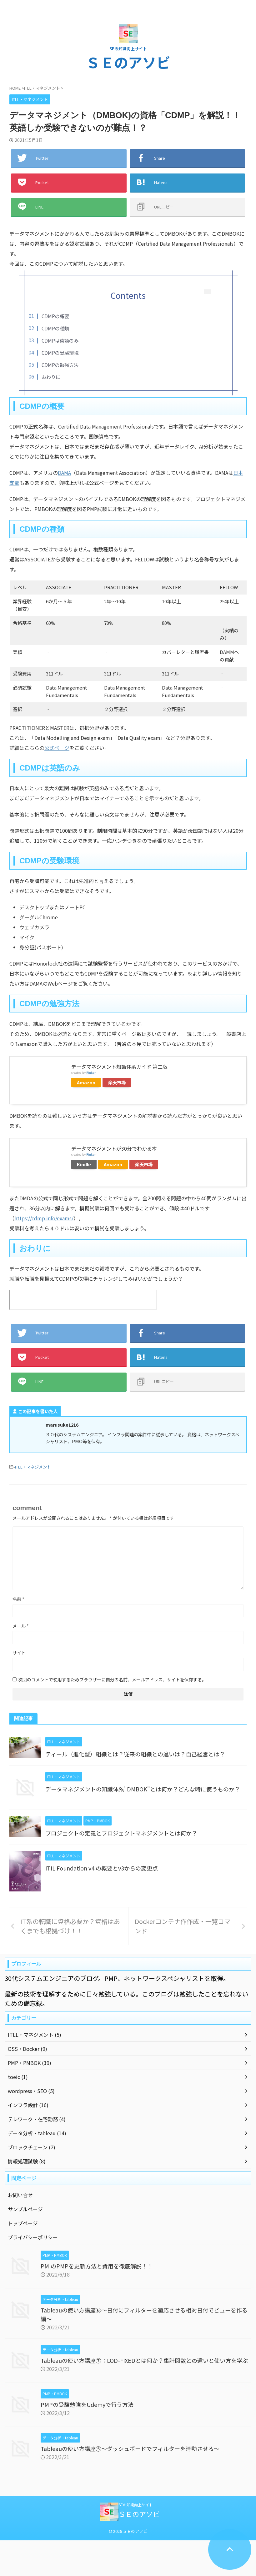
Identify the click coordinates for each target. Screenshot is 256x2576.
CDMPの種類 (55, 328)
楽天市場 (117, 1082)
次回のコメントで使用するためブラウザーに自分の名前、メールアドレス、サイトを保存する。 (112, 1679)
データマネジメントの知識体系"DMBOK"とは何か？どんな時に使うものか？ (142, 1789)
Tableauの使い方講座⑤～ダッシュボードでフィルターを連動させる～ (130, 2448)
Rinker (91, 1072)
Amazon (86, 1082)
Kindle (84, 1164)
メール (21, 1626)
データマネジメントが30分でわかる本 (114, 1148)
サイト (19, 1653)
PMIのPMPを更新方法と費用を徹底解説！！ (97, 2266)
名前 (18, 1599)
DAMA (64, 472)
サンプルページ (25, 2209)
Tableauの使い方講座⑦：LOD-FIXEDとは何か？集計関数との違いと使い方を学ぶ (144, 2360)
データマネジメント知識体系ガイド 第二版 (119, 1066)
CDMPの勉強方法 (60, 364)
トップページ (23, 2223)
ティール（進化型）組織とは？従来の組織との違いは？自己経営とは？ (135, 1754)
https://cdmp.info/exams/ (43, 1218)
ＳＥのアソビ (128, 62)
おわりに (51, 376)
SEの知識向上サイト (135, 2504)
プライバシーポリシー (33, 2237)
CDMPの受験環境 (60, 352)
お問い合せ (20, 2195)
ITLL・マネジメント (33, 1467)
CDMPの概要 (55, 316)
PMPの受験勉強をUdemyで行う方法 (87, 2404)
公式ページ (56, 747)
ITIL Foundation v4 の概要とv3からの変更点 (101, 1868)
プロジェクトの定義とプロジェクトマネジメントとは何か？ (121, 1833)
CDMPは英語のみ (60, 340)
